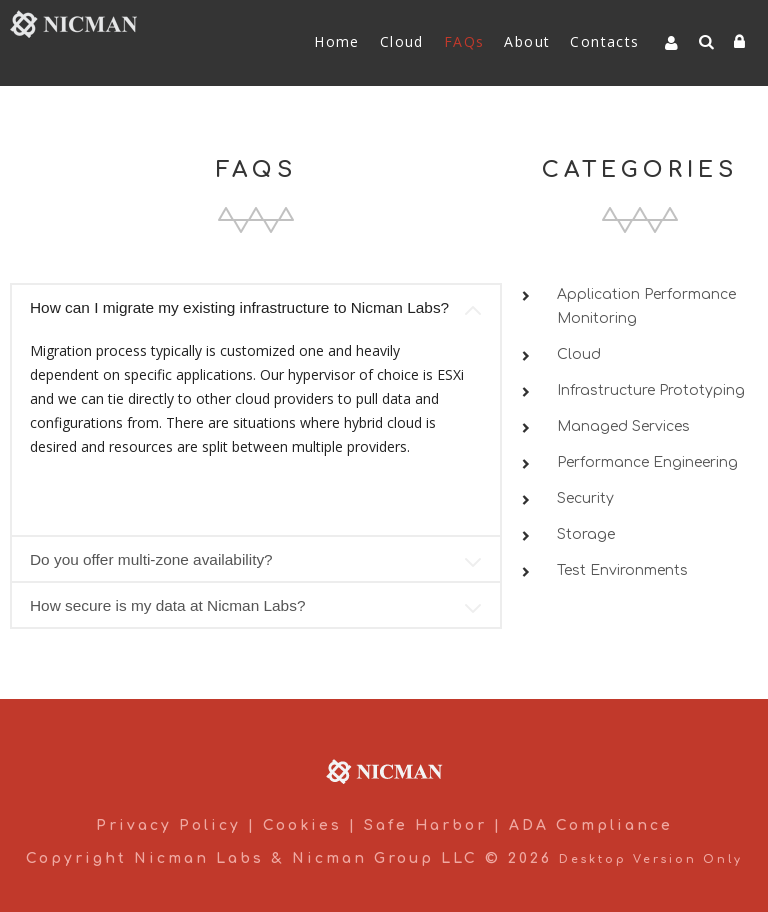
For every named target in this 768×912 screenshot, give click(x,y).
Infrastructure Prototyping (651, 390)
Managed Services (623, 426)
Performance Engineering (647, 462)
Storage (586, 534)
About (527, 41)
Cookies (302, 825)
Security (585, 498)
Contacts (604, 41)
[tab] (256, 306)
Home (337, 41)
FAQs (464, 41)
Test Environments (622, 570)
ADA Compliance (591, 825)
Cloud (402, 41)
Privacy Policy (168, 825)
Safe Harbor (425, 825)
